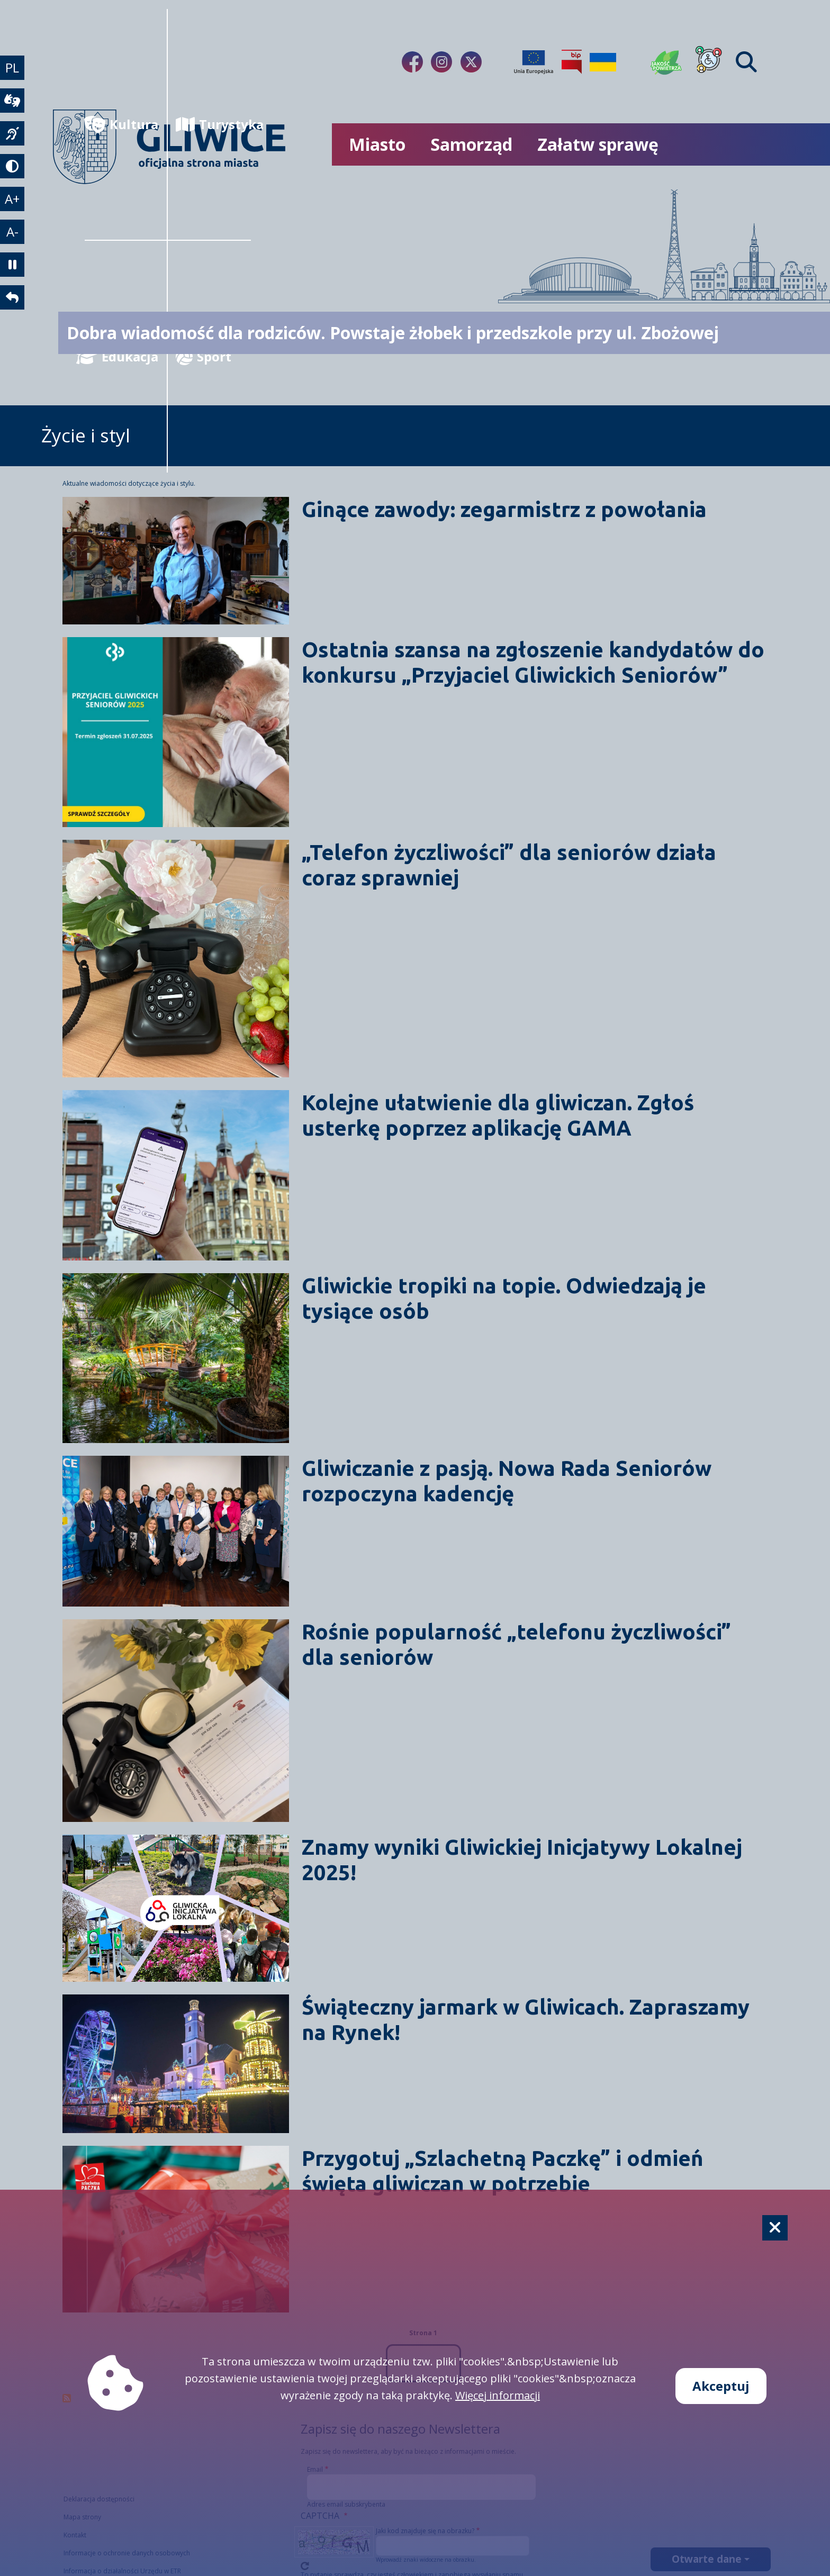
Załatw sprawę (597, 144)
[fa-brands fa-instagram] (441, 61)
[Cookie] (775, 2228)
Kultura (121, 124)
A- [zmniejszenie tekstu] (13, 237)
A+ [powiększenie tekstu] (12, 203)
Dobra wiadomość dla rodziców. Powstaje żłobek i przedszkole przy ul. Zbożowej (393, 332)
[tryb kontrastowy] (12, 170)
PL (13, 68)
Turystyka (213, 124)
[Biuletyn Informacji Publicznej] (572, 61)
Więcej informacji (497, 2395)
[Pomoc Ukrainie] (603, 61)
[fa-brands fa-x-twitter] (471, 61)
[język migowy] (12, 136)
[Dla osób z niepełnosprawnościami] (709, 61)
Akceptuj (721, 2385)
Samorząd (471, 144)
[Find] (746, 62)
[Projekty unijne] (533, 61)
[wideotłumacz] (12, 102)
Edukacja (121, 356)
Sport (203, 356)
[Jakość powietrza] (666, 61)
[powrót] (12, 305)
